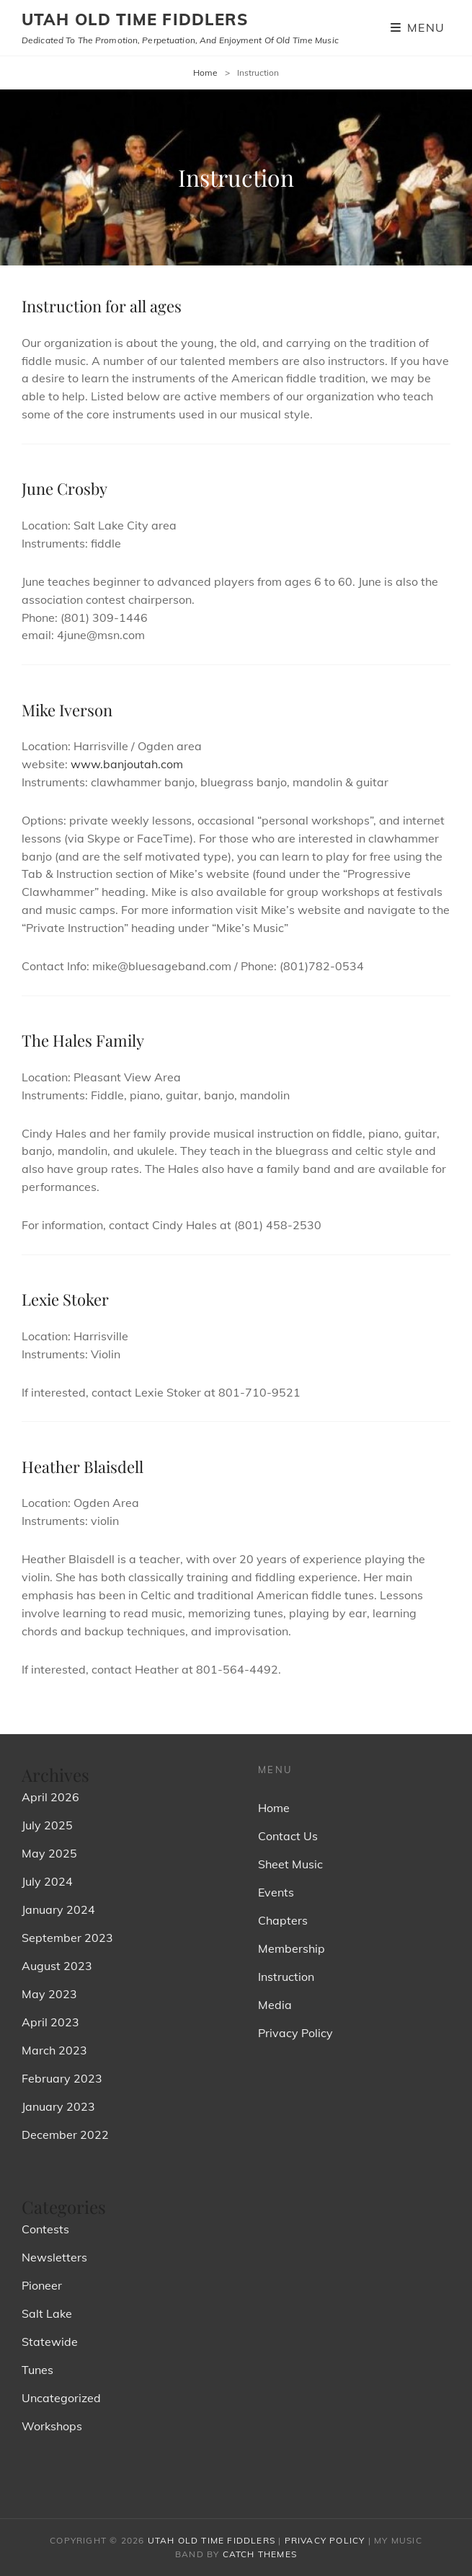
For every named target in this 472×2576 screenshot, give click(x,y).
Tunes (37, 2369)
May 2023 (49, 1994)
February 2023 (62, 2078)
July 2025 (47, 1825)
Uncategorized (61, 2398)
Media (275, 2004)
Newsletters (54, 2257)
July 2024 (47, 1881)
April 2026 (50, 1797)
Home (205, 72)
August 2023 (57, 1966)
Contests (45, 2229)
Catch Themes (260, 2554)
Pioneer (42, 2285)
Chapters (283, 1920)
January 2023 (58, 2106)
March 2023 (54, 2050)
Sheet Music (290, 1864)
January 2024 (58, 1909)
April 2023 (50, 2022)
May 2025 (49, 1853)
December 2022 (65, 2134)
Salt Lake (47, 2313)
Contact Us (288, 1836)
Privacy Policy (295, 2033)
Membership (291, 1948)
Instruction (286, 1976)
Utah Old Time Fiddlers (135, 19)
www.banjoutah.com (127, 764)
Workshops (52, 2426)
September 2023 (67, 1937)
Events (276, 1892)
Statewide (50, 2341)
